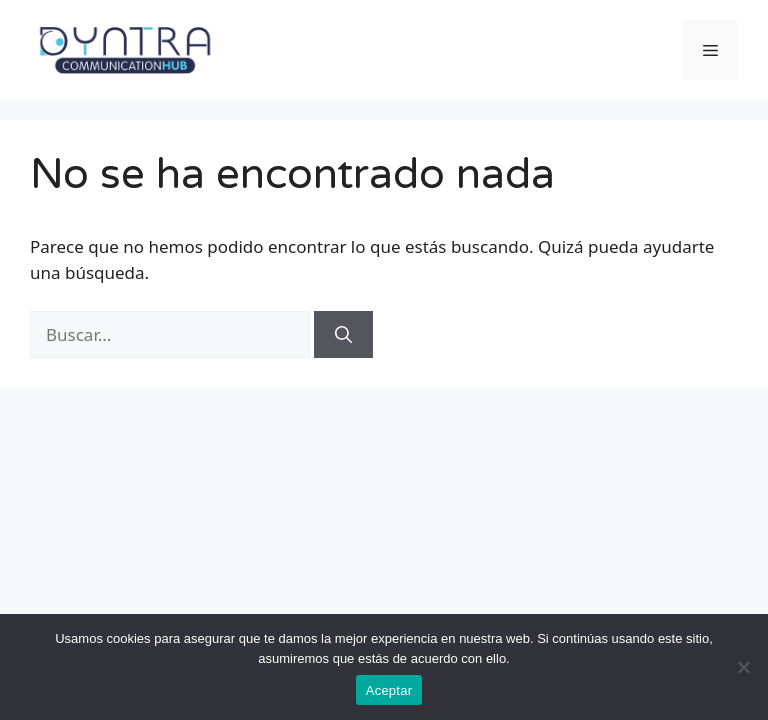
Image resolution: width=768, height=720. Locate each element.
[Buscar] (343, 335)
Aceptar (389, 690)
